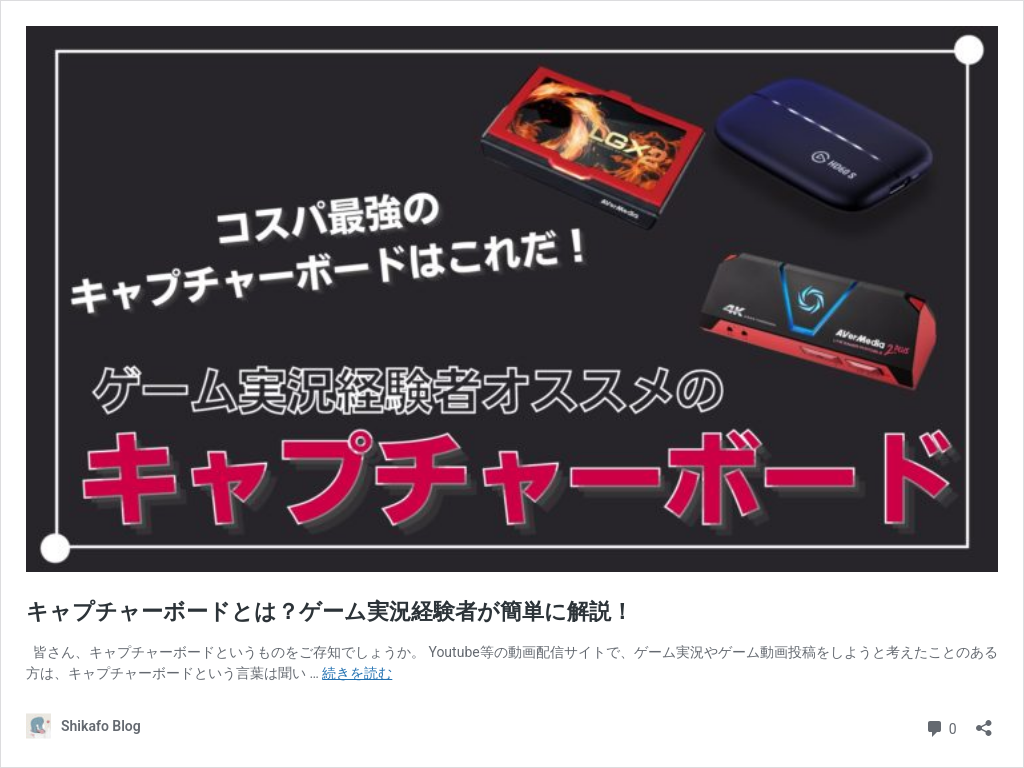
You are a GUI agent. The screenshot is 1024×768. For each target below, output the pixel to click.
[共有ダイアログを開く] (984, 721)
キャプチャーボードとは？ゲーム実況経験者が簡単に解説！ (329, 611)
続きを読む (357, 673)
